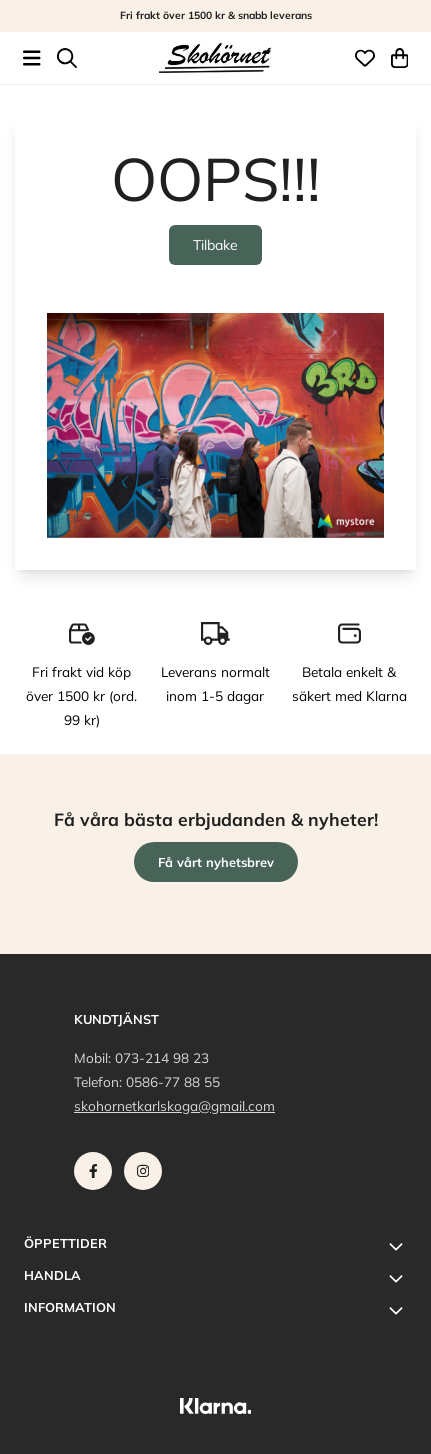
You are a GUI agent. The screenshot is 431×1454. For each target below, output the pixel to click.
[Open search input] (67, 58)
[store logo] (215, 58)
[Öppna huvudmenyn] (32, 58)
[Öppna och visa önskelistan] (365, 58)
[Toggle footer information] (399, 1246)
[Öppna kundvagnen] (400, 58)
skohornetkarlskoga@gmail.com (174, 1105)
